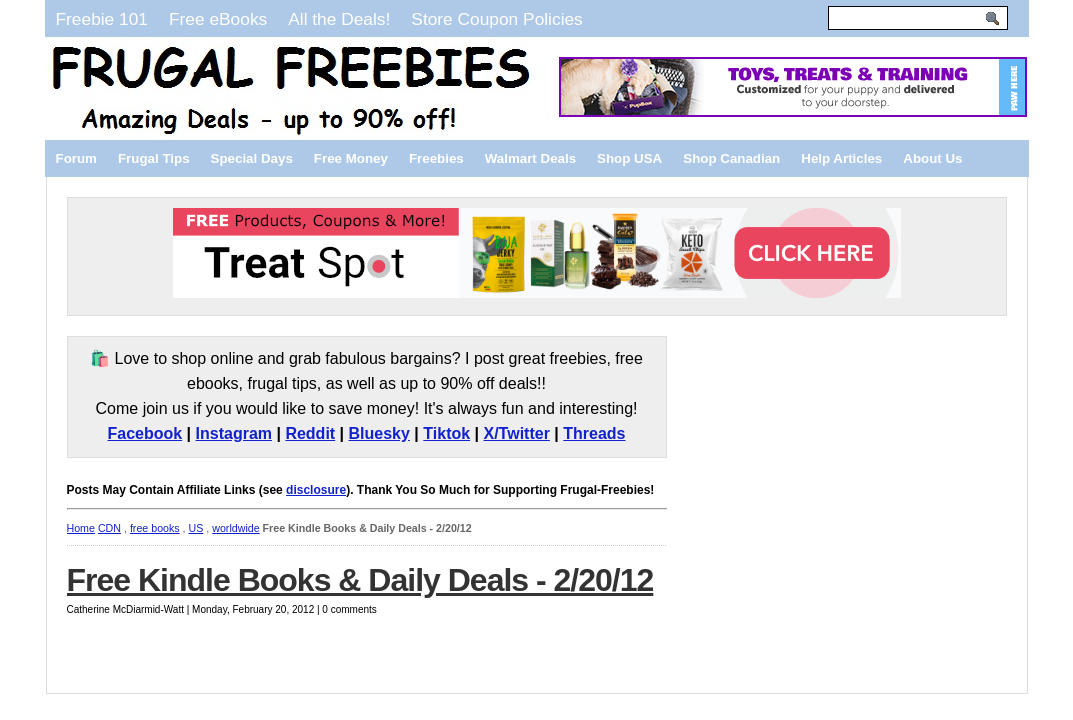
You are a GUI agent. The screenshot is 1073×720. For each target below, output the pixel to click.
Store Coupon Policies (496, 19)
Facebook (144, 433)
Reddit (310, 433)
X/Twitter (517, 433)
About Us (932, 158)
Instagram (234, 433)
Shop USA (629, 158)
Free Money (351, 158)
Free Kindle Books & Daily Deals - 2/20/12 (360, 580)
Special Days (252, 158)
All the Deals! (339, 19)
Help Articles (841, 158)
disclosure (316, 490)
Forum (76, 158)
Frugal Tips (154, 158)
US (196, 528)
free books (155, 528)
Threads (594, 433)
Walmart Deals (530, 158)
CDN (109, 528)
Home (81, 528)
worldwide (235, 528)
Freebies (436, 158)
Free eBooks (218, 19)
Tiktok (446, 433)
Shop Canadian (731, 158)
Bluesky (379, 433)
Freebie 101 (102, 19)
